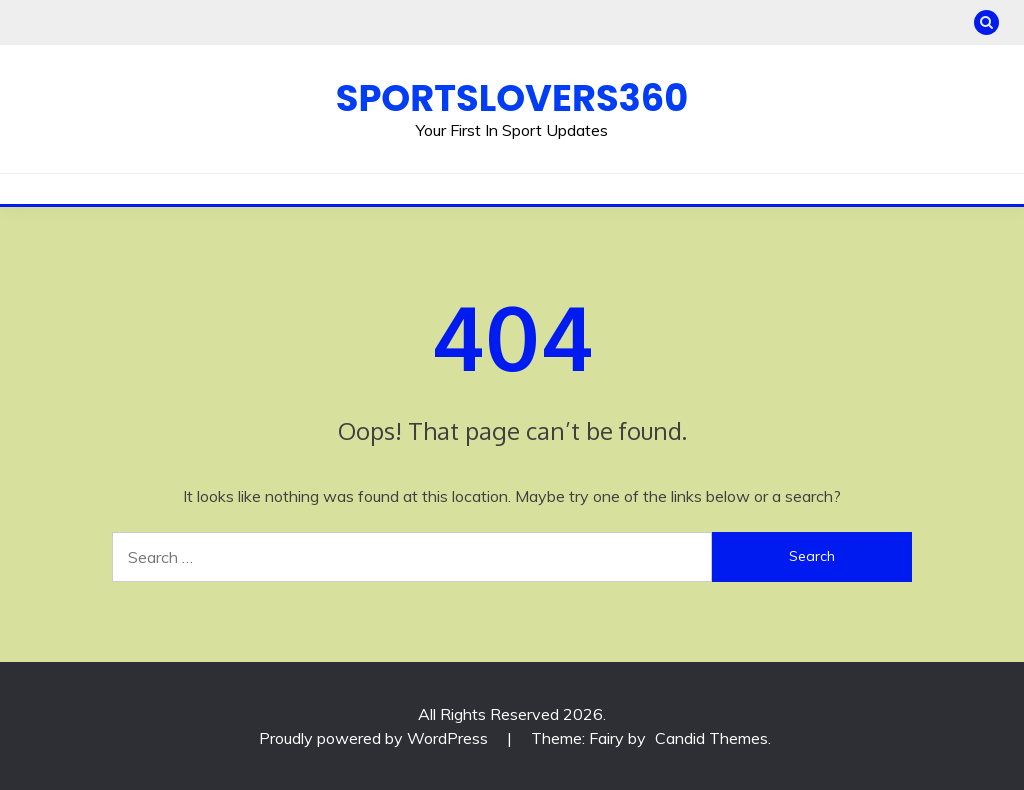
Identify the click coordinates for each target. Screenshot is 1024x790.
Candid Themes (711, 738)
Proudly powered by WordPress (375, 738)
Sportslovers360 (512, 98)
